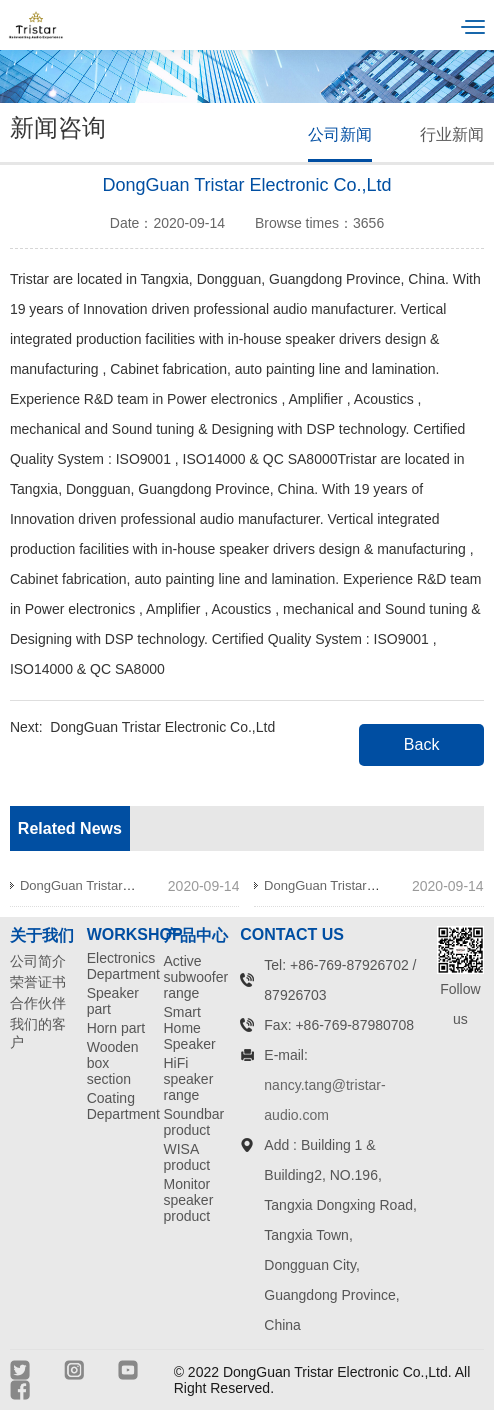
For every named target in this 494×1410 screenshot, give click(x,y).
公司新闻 (340, 134)
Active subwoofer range (196, 977)
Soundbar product (194, 1122)
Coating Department (119, 1106)
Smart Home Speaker (190, 1028)
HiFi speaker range (189, 1079)
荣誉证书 (38, 982)
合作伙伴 (38, 1003)
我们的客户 (38, 1033)
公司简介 (38, 961)
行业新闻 (452, 134)
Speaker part (113, 1001)
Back (422, 744)
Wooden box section (113, 1063)
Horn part (116, 1028)
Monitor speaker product (189, 1200)
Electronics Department (119, 966)
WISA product (187, 1157)
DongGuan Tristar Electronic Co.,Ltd (162, 727)
